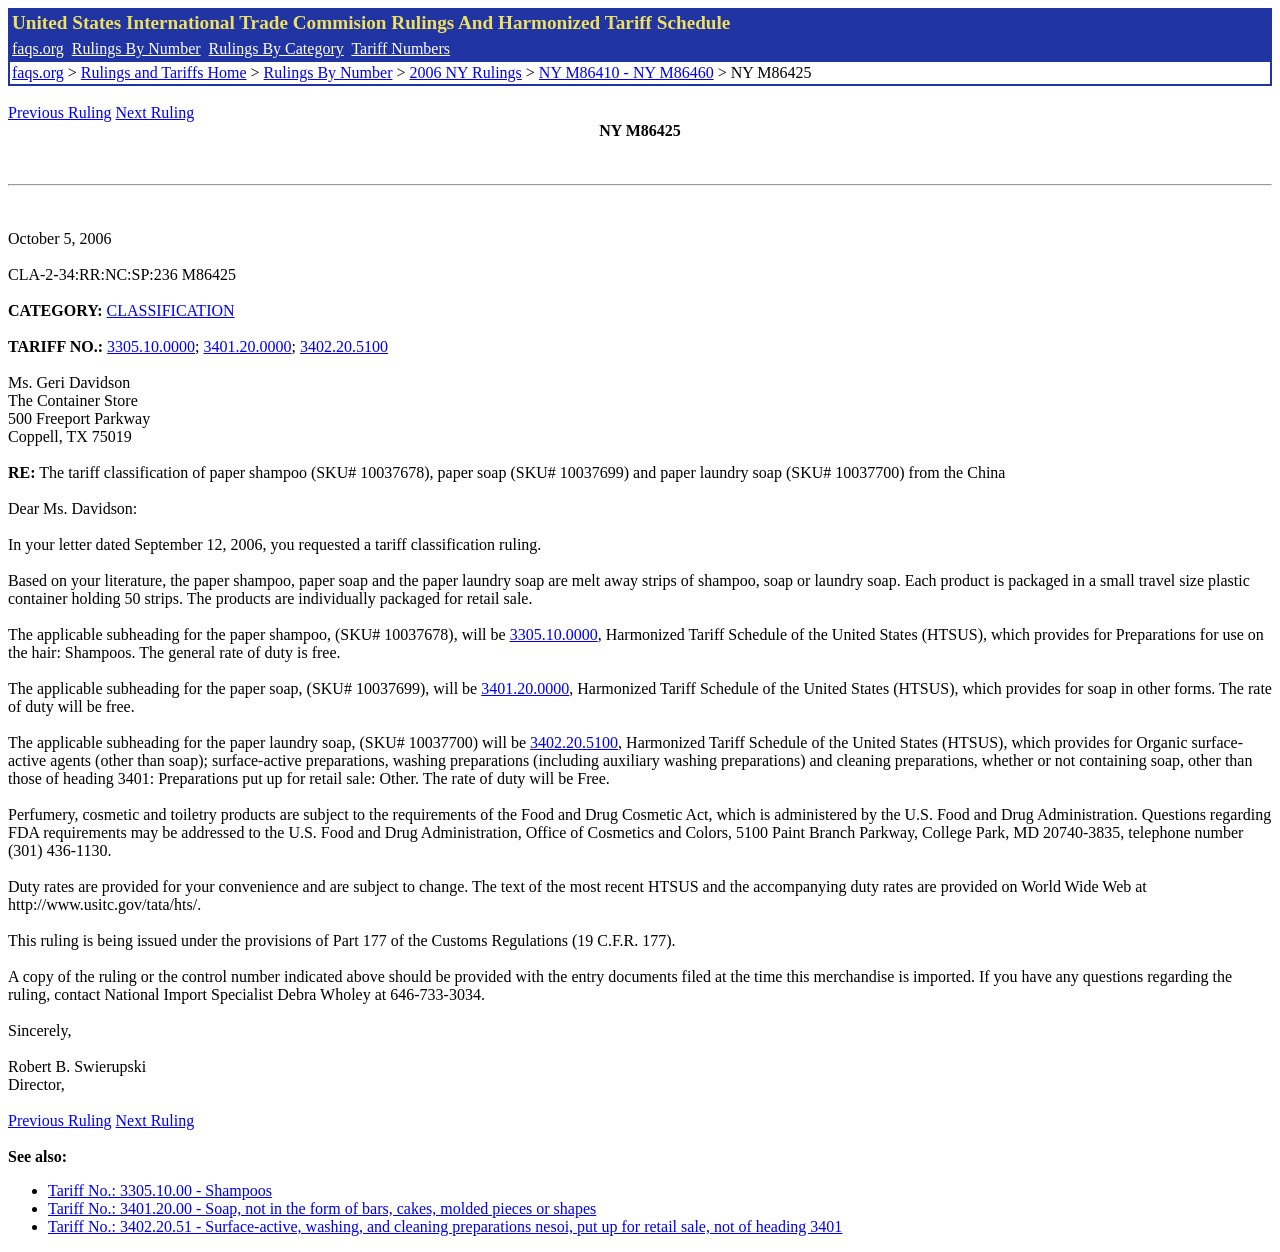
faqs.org (38, 48)
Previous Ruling (60, 112)
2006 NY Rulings (466, 72)
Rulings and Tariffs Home (164, 72)
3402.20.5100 (344, 346)
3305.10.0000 (151, 346)
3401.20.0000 (248, 346)
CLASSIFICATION (171, 310)
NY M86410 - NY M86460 (626, 72)
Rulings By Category (276, 48)
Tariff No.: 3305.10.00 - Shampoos (160, 1190)
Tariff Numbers (400, 48)
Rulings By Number (136, 48)
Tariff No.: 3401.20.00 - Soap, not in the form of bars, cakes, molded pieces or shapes (322, 1208)
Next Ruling (155, 112)
